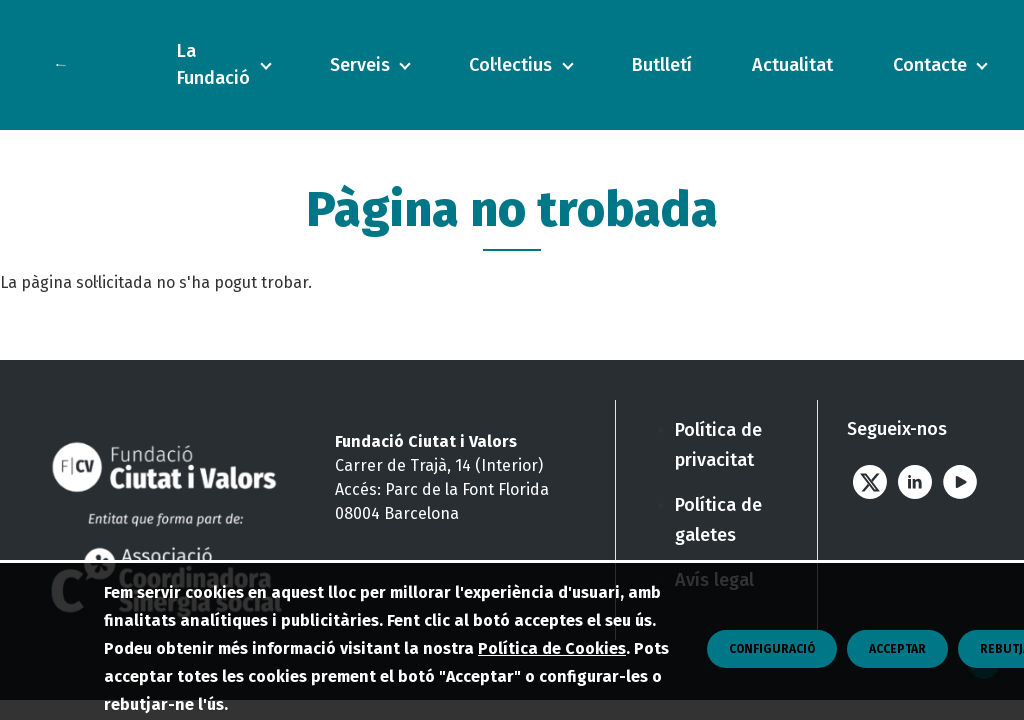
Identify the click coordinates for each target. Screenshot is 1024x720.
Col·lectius (510, 65)
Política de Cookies (552, 702)
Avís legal (714, 580)
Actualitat (792, 65)
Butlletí (662, 65)
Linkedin (914, 481)
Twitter (869, 481)
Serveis (360, 65)
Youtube (959, 481)
